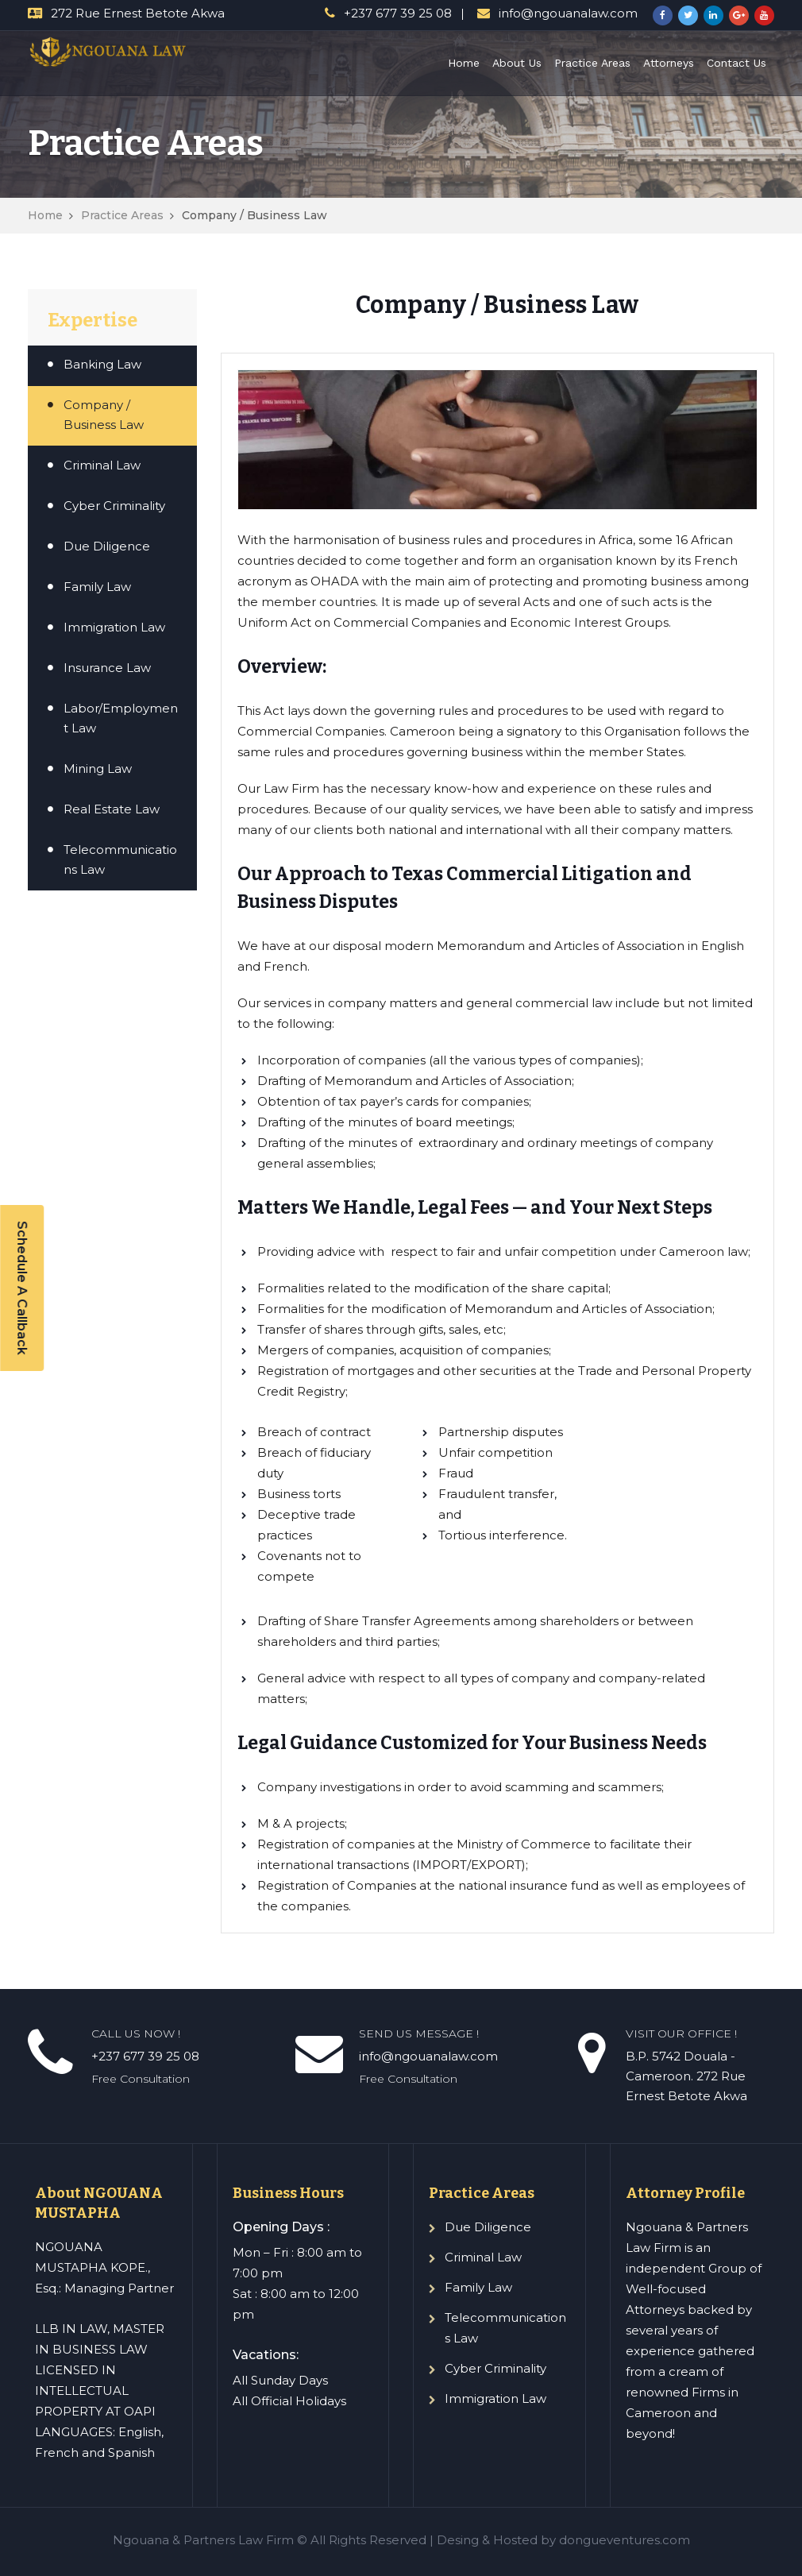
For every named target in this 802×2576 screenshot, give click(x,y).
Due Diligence (107, 546)
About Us (517, 62)
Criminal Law (102, 465)
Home (464, 62)
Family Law (97, 586)
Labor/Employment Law (121, 718)
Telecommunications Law (120, 859)
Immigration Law (114, 627)
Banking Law (102, 364)
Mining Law (98, 768)
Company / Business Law (104, 414)
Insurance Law (107, 667)
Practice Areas (592, 62)
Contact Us (736, 62)
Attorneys (668, 62)
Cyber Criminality (114, 505)
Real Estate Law (112, 809)
